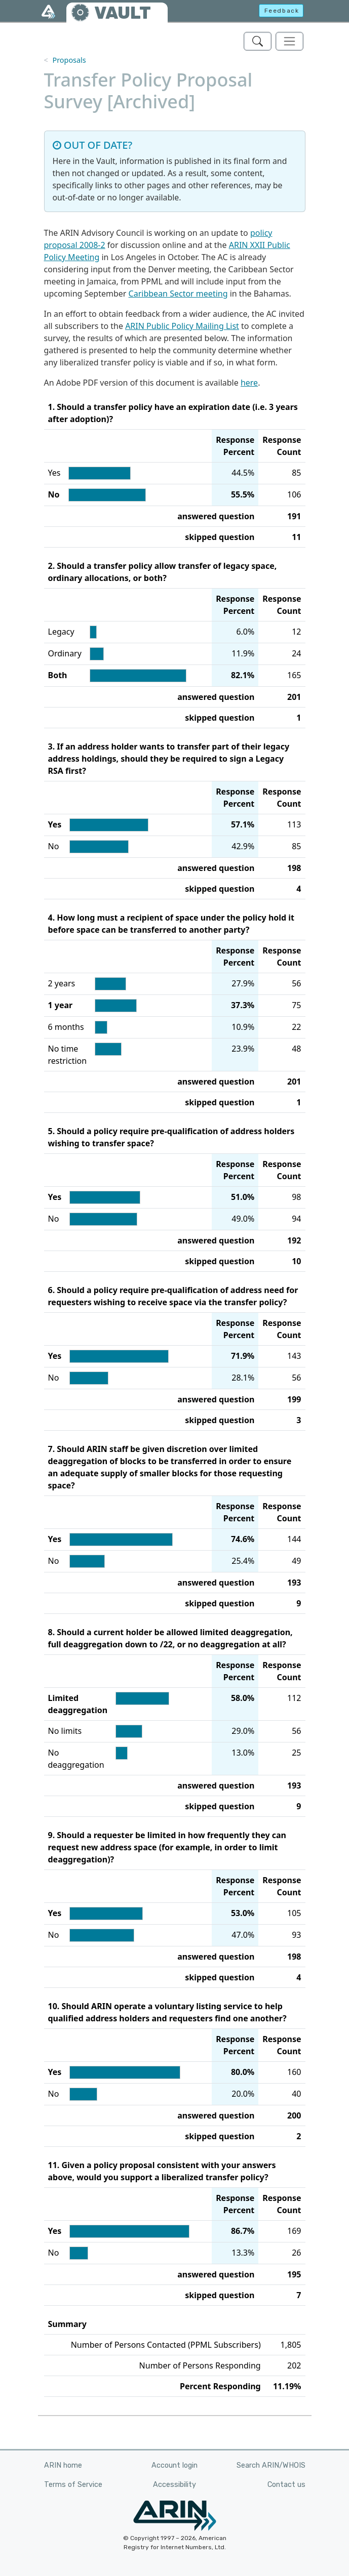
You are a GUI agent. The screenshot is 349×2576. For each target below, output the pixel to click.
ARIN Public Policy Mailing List (182, 325)
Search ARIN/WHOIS (271, 2465)
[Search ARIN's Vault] (258, 41)
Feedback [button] (281, 10)
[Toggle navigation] (289, 41)
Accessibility (174, 2484)
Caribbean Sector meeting (178, 293)
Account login (174, 2465)
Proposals (69, 60)
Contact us (286, 2484)
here (249, 382)
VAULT (122, 13)
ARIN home (63, 2465)
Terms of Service (73, 2484)
